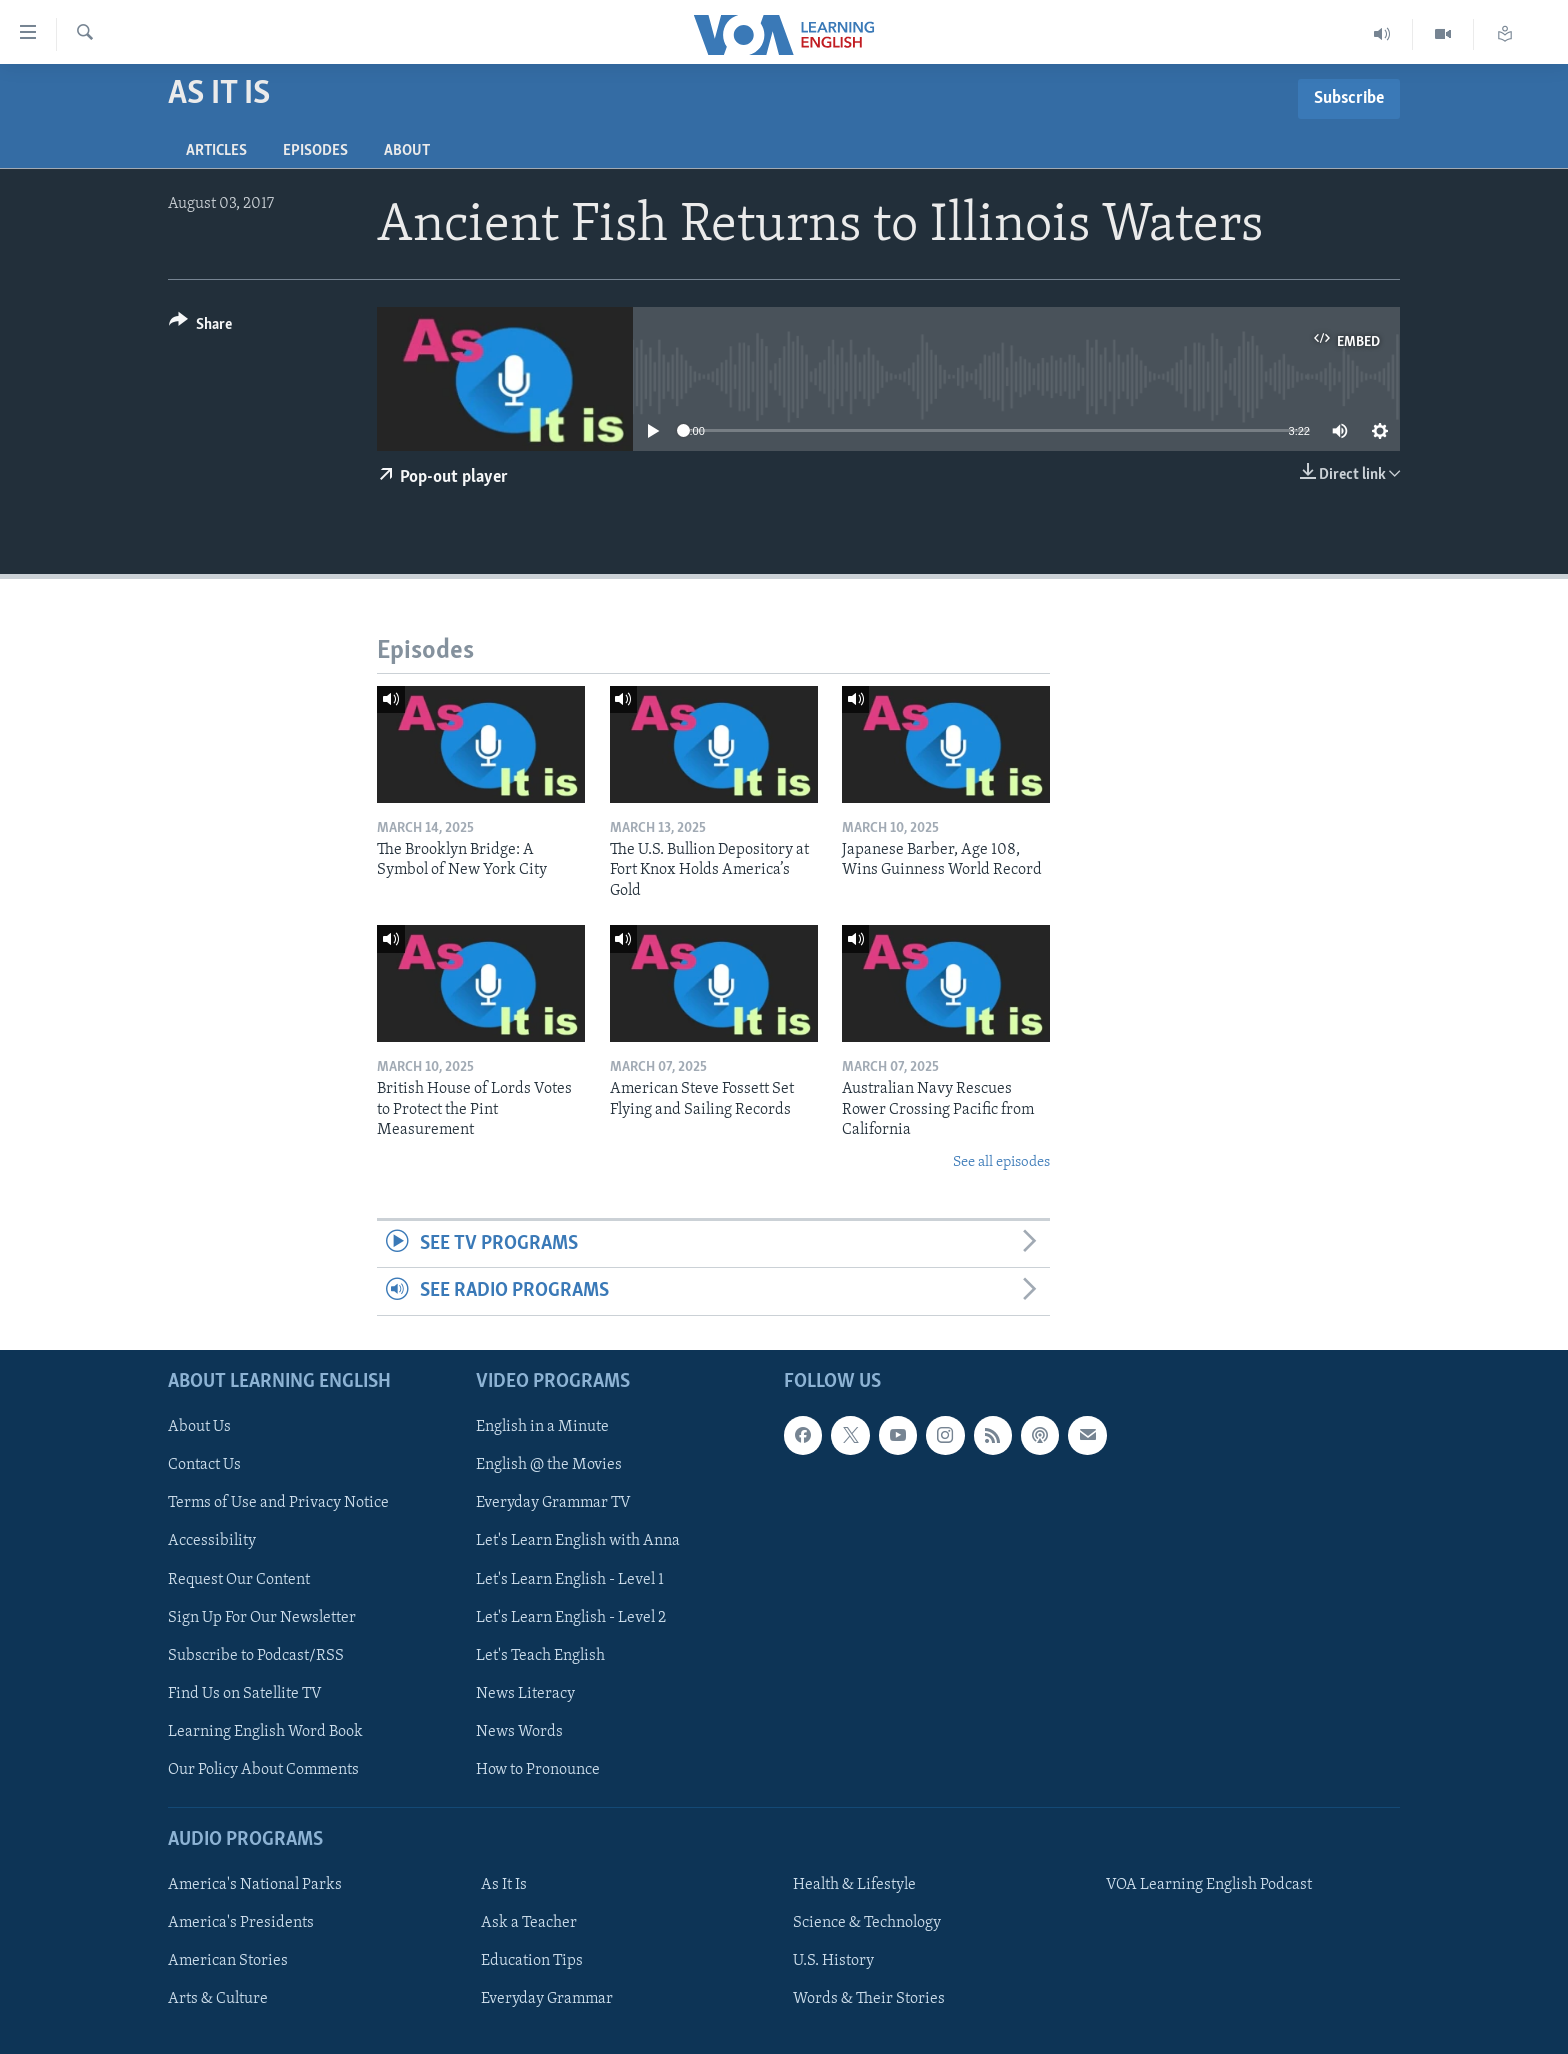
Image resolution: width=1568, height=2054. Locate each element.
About (407, 151)
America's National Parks (255, 1885)
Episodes (315, 151)
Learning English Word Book (265, 1732)
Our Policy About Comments (263, 1770)
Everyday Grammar (547, 1999)
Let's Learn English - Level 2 (571, 1617)
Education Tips (532, 1961)
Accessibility (212, 1541)
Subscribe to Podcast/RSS (256, 1655)
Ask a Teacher (529, 1923)
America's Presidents (241, 1923)
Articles (216, 151)
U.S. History (833, 1961)
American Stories (228, 1961)
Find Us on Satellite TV (245, 1693)
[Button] (200, 327)
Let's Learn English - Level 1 (570, 1579)
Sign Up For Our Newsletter (262, 1617)
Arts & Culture (218, 1999)
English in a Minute (542, 1427)
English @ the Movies (549, 1465)
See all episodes (1001, 1162)
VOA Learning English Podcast (1209, 1885)
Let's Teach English (540, 1655)
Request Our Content (239, 1579)
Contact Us (204, 1465)
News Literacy (525, 1693)
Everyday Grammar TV (553, 1503)
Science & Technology (867, 1923)
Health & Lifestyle (854, 1885)
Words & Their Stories (869, 1999)
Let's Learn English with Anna (578, 1541)
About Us (199, 1427)
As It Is (504, 1885)
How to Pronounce (538, 1770)
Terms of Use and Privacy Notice (278, 1503)
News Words (519, 1732)
